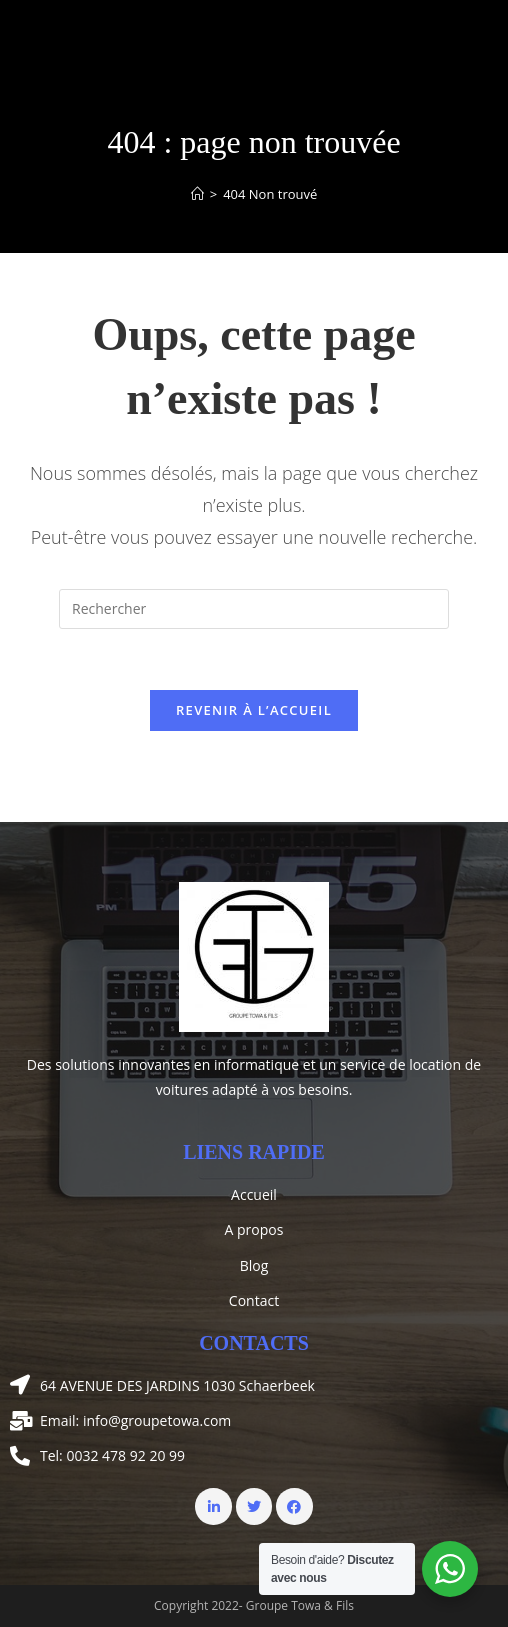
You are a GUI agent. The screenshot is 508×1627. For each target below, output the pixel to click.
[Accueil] (197, 194)
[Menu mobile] (473, 37)
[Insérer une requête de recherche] (254, 609)
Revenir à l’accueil (254, 710)
